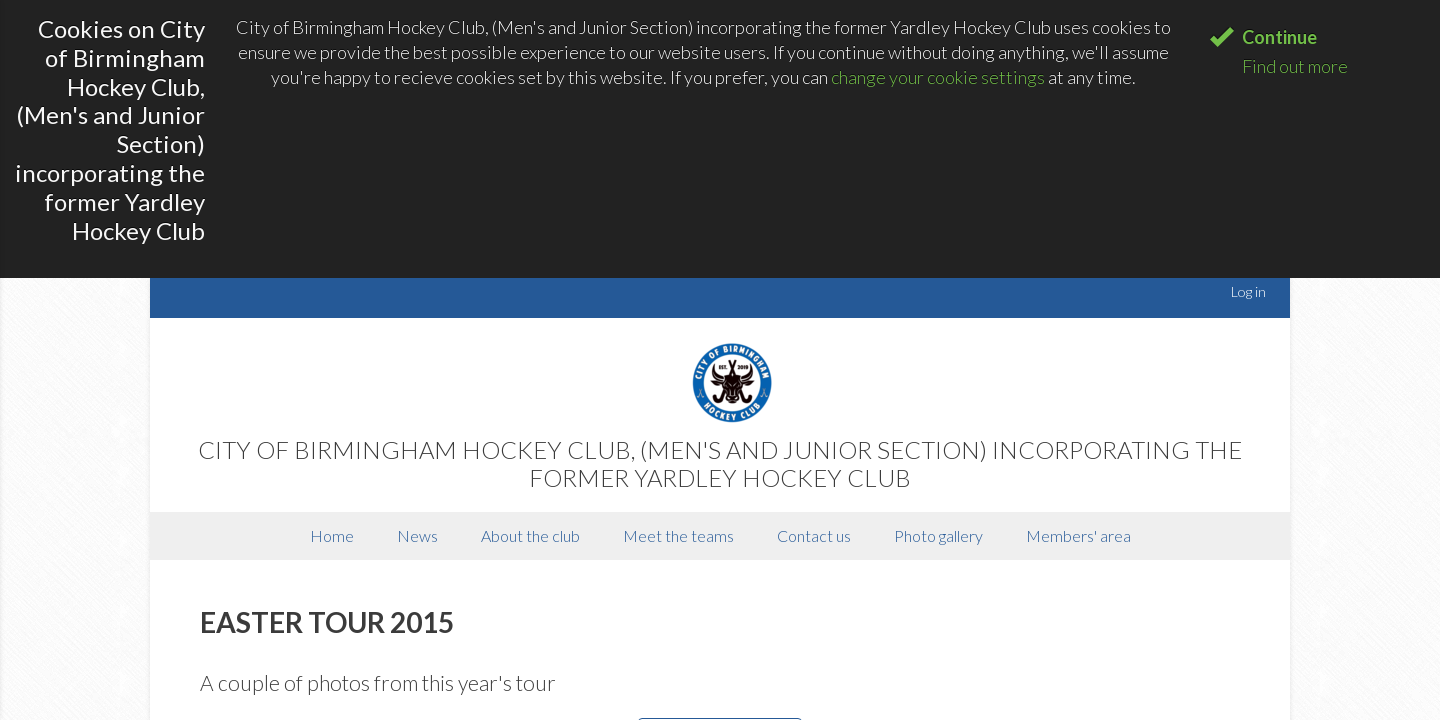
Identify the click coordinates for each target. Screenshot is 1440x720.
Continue (1279, 37)
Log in (1248, 291)
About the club (530, 535)
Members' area (1078, 535)
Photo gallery (938, 535)
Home (332, 535)
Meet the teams (678, 535)
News (417, 535)
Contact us (814, 535)
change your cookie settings (938, 77)
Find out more (1295, 66)
